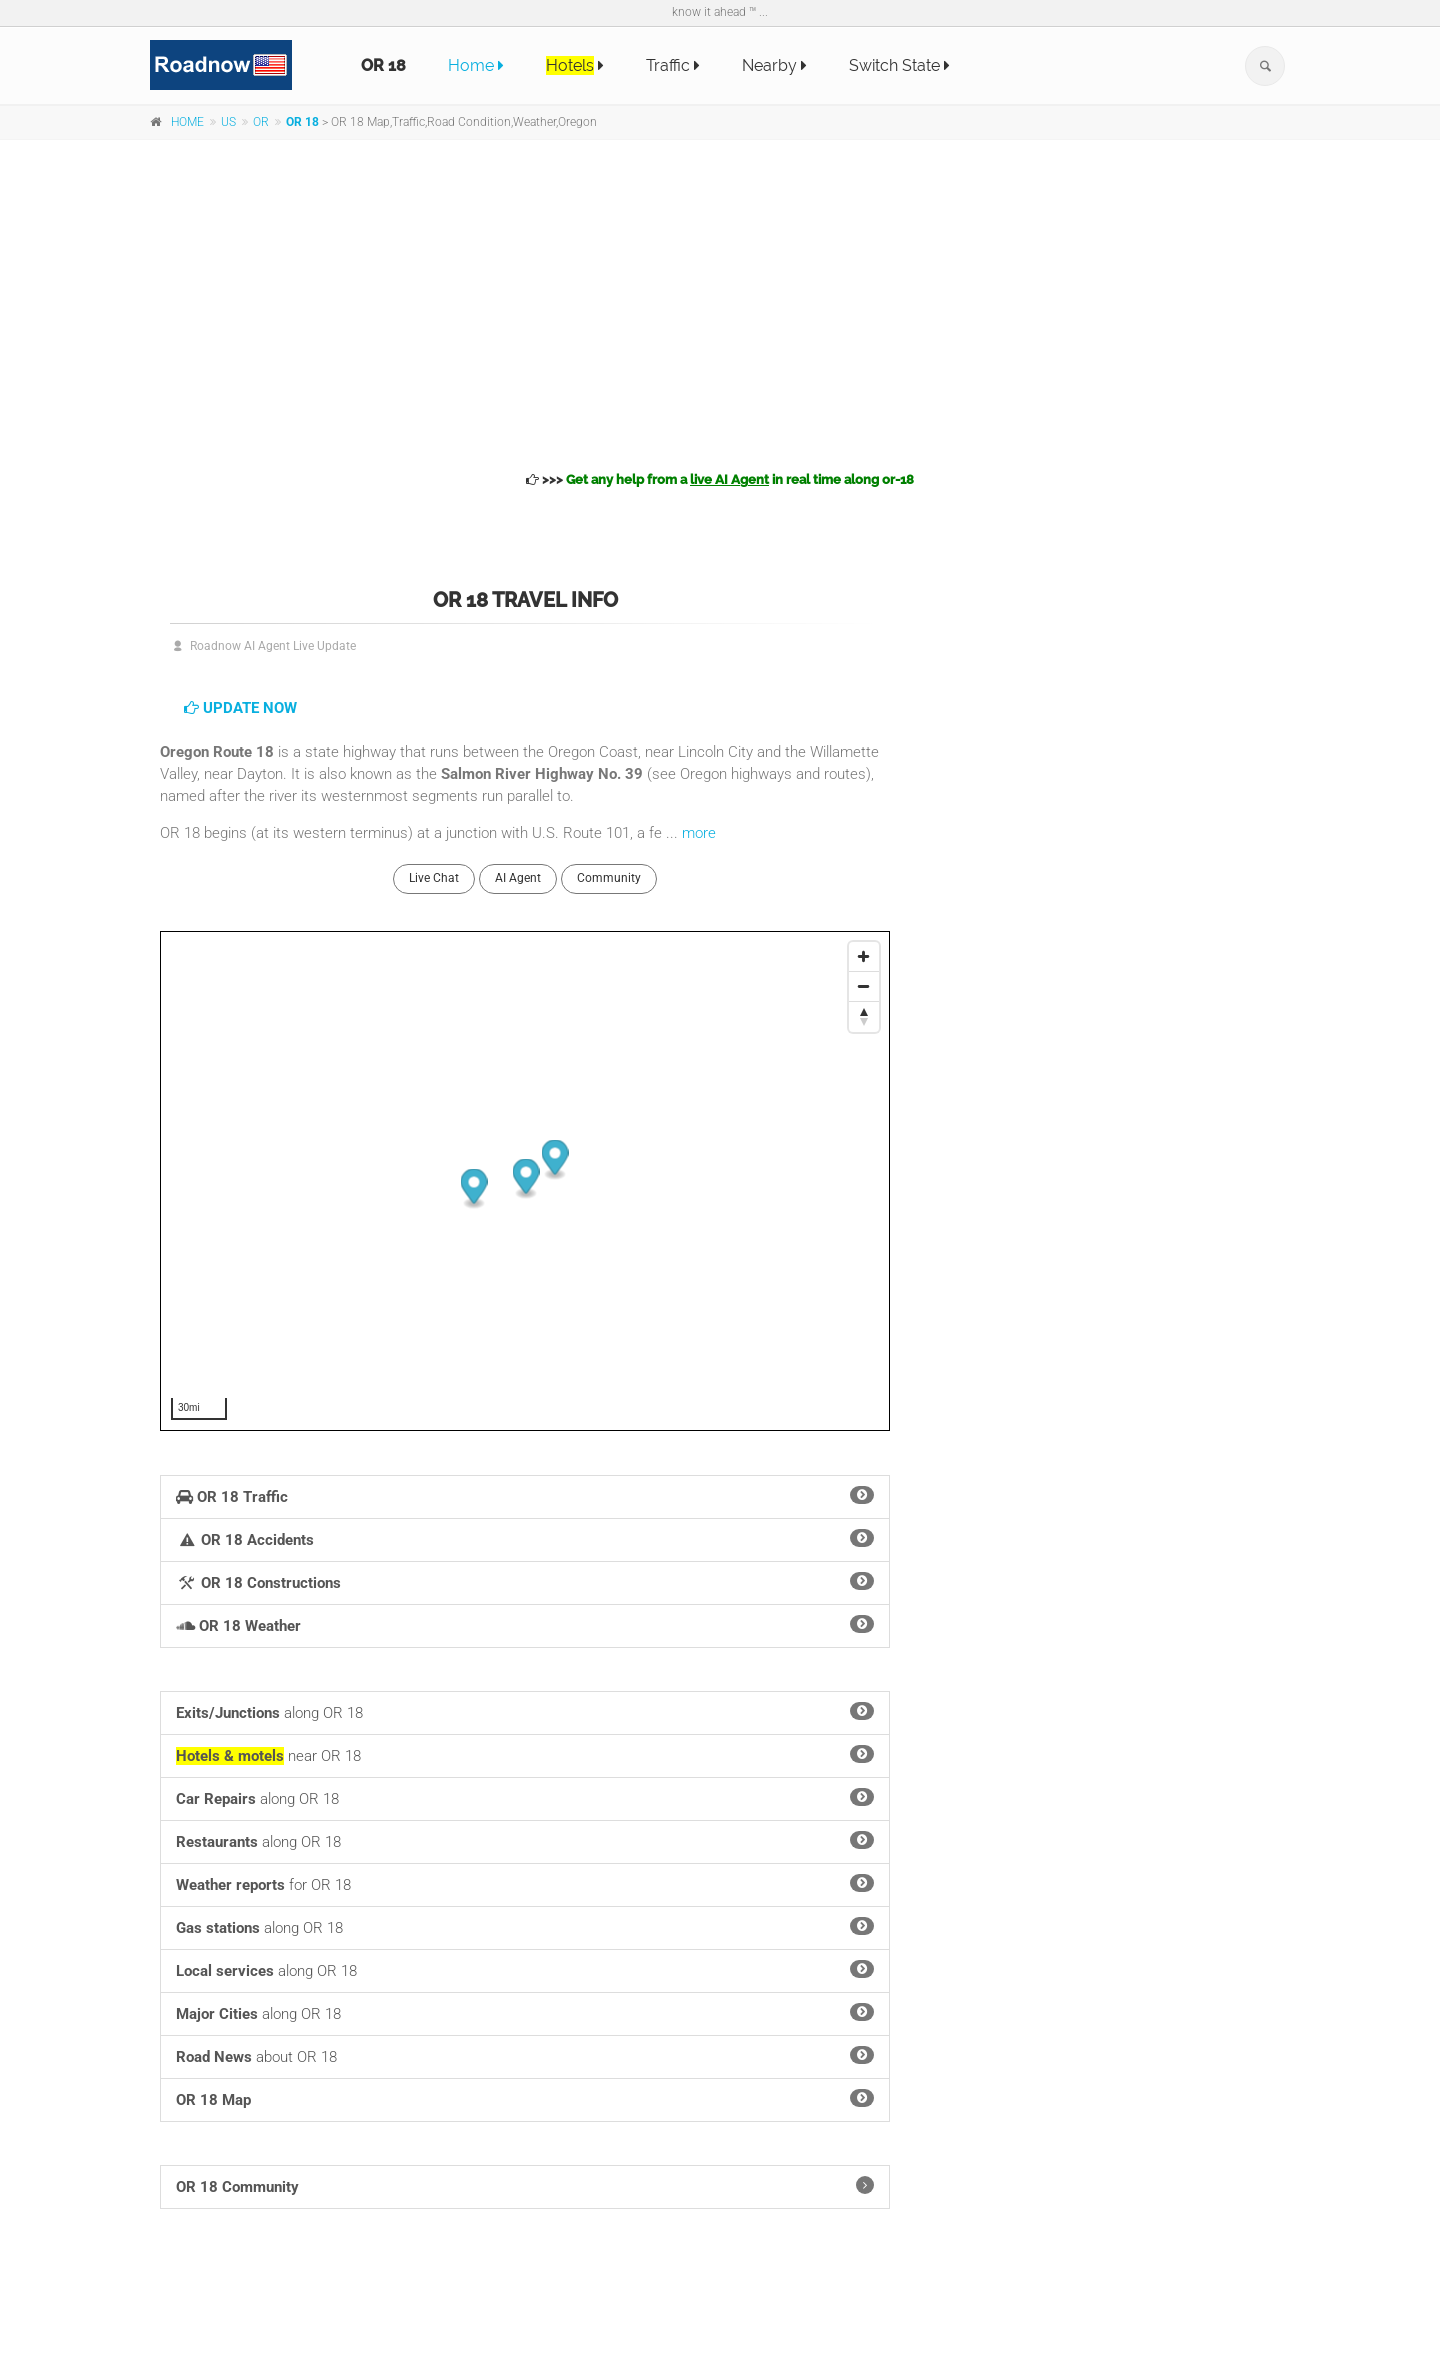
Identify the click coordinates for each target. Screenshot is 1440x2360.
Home (476, 65)
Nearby (774, 65)
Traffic (673, 65)
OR (261, 122)
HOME (187, 122)
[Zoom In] (864, 957)
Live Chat (434, 878)
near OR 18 (525, 1755)
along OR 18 (525, 1712)
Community (609, 878)
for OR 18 (525, 1884)
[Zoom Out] (864, 987)
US (228, 122)
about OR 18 (525, 2056)
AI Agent (518, 878)
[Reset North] (864, 1017)
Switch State (899, 65)
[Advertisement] (720, 302)
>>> (720, 479)
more (699, 833)
